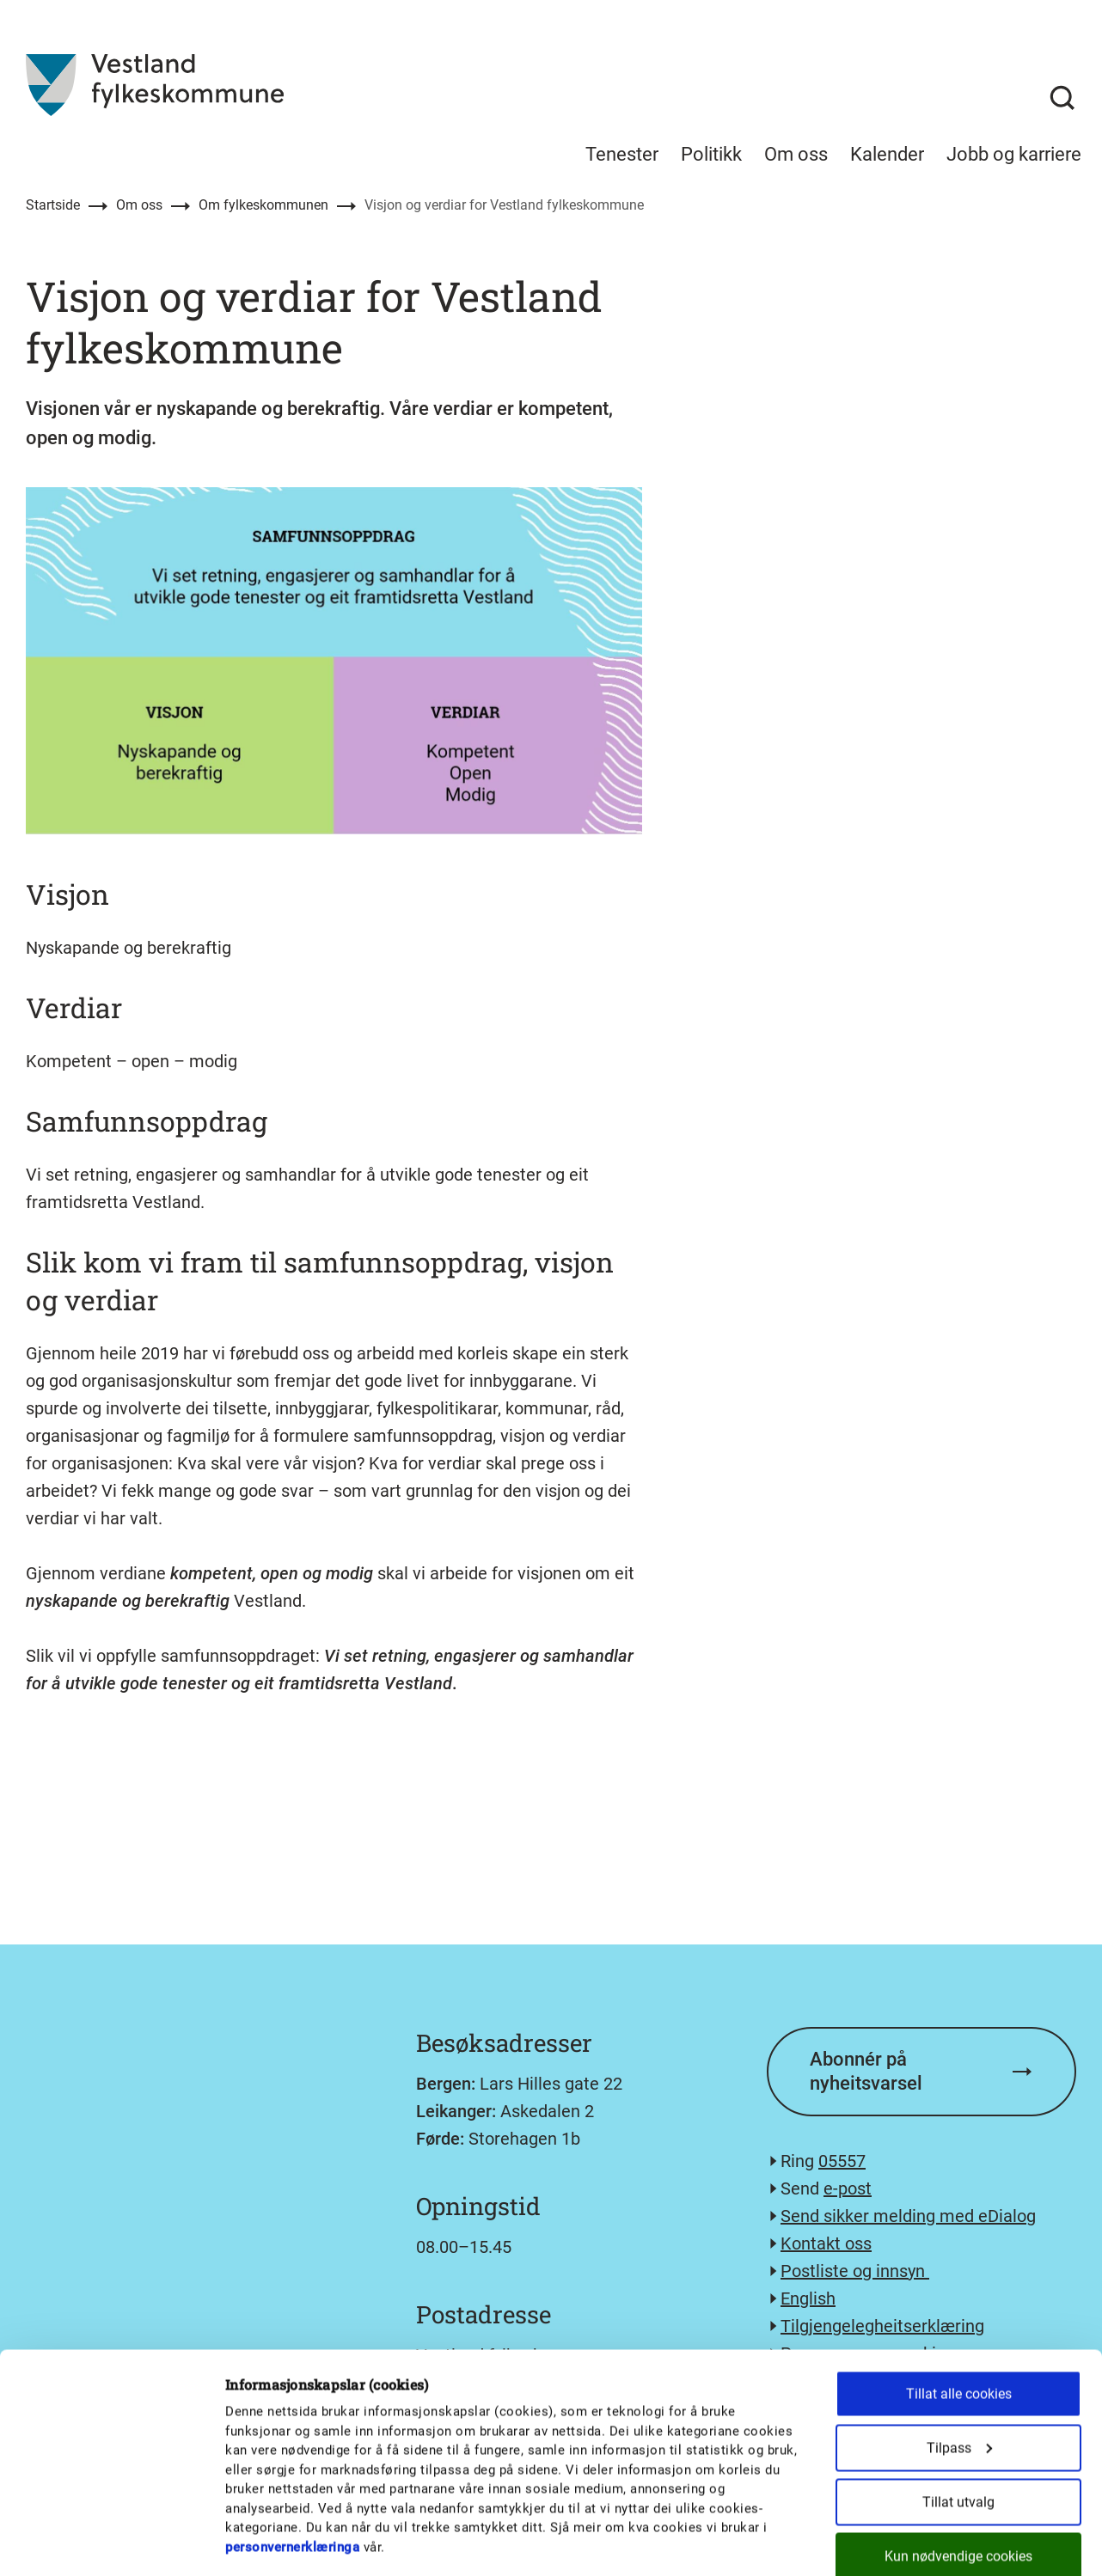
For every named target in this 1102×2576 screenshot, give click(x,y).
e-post (847, 2188)
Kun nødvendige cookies (958, 2465)
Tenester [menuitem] (621, 154)
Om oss (139, 205)
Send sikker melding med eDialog (908, 2216)
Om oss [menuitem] (796, 154)
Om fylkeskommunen (263, 205)
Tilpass (959, 2356)
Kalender (887, 154)
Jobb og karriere (1013, 154)
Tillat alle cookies (959, 2302)
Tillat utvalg (958, 2410)
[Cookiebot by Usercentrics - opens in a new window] (111, 2542)
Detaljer (896, 2542)
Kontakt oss (826, 2243)
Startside (53, 205)
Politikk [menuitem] (711, 154)
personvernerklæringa (292, 2455)
